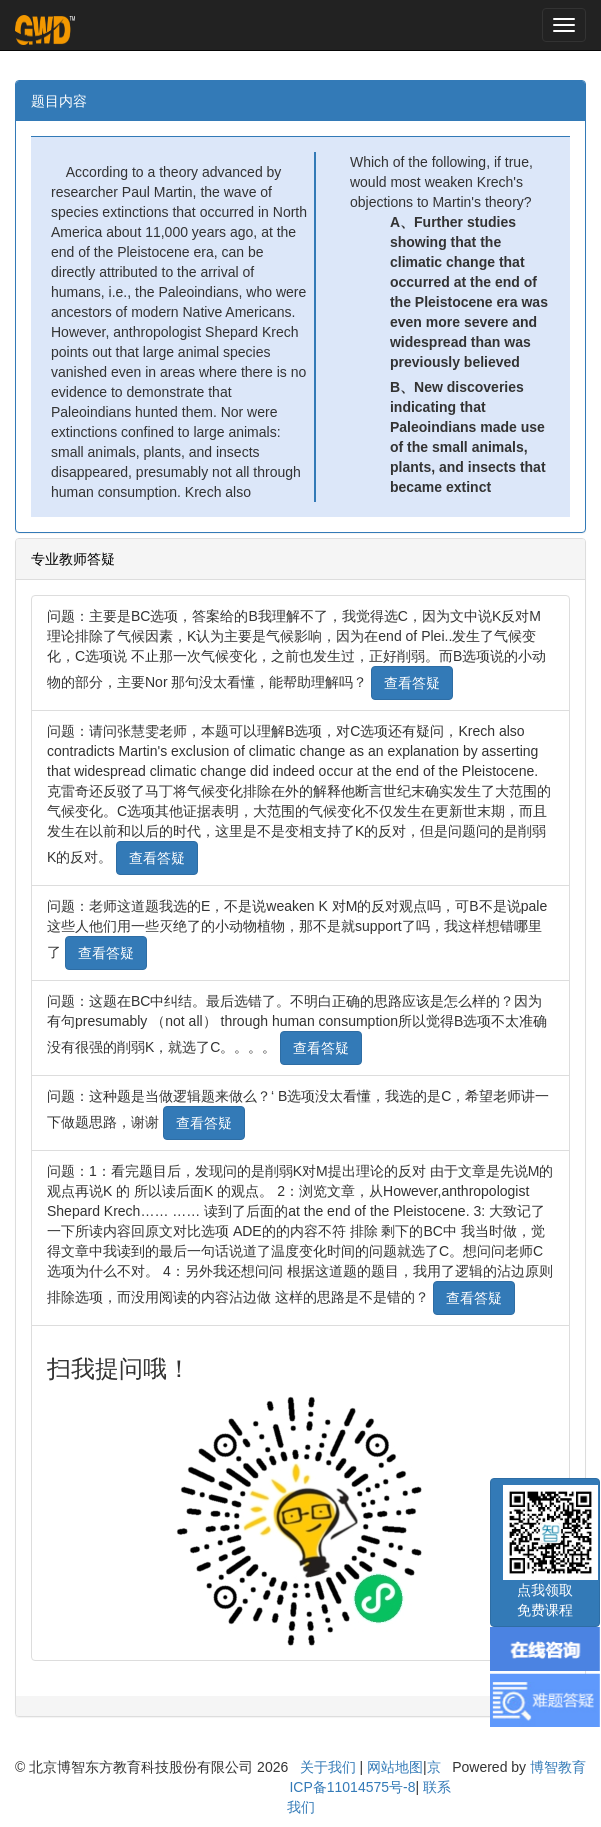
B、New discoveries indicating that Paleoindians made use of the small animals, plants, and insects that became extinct (468, 437)
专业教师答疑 (73, 559)
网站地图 (395, 1767)
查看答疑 (412, 683)
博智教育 (558, 1767)
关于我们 (328, 1767)
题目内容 (59, 101)
